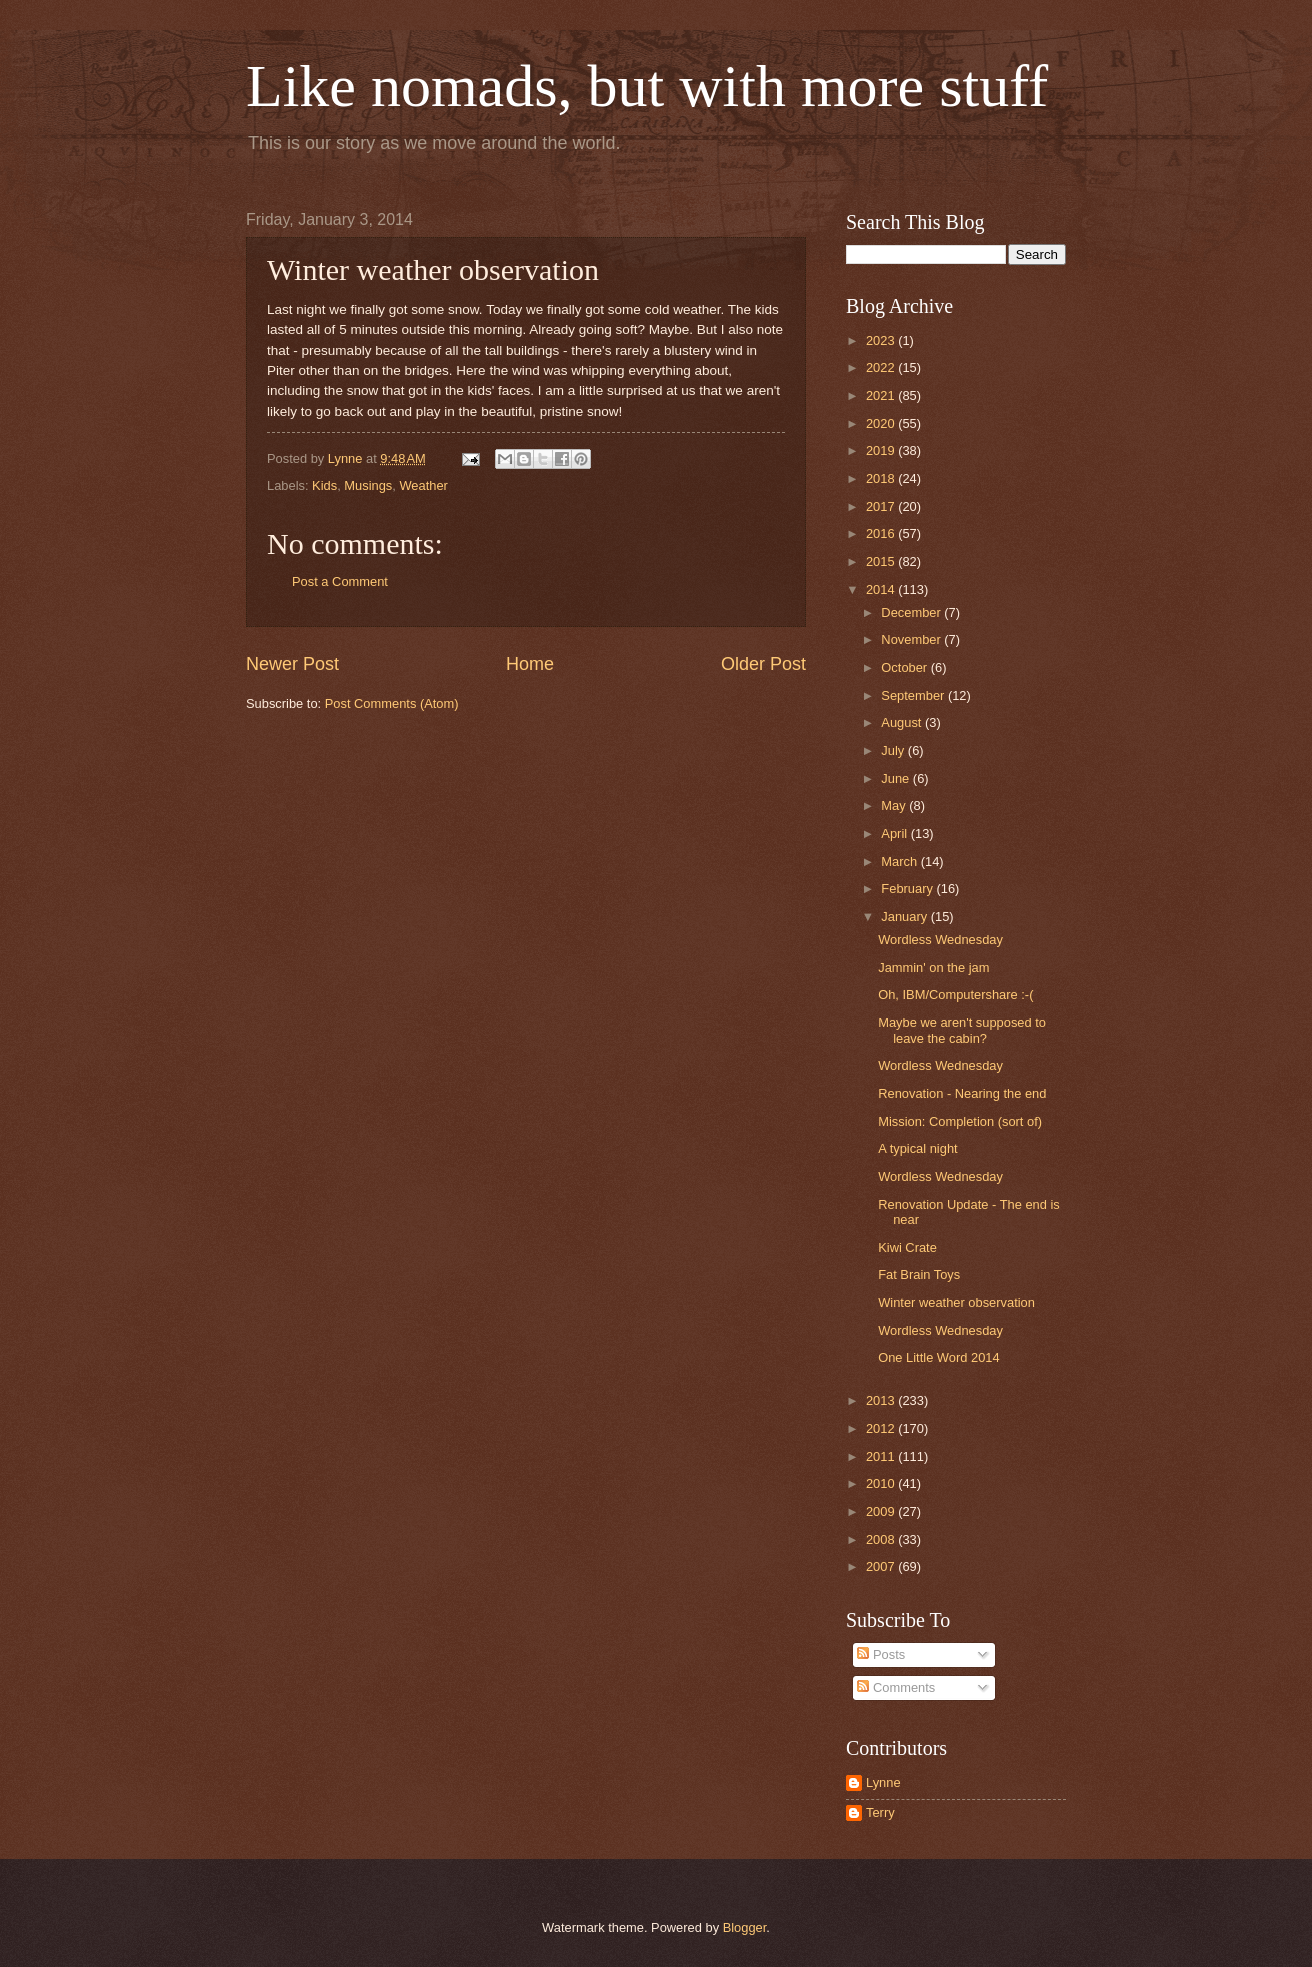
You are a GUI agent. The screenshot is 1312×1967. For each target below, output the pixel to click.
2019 (882, 450)
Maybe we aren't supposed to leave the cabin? (962, 1030)
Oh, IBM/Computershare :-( (955, 994)
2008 (882, 1539)
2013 (882, 1400)
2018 (882, 478)
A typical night (917, 1148)
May (895, 805)
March (900, 861)
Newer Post (292, 664)
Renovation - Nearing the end (962, 1093)
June (897, 778)
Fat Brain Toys (919, 1274)
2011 (882, 1456)
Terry (880, 1812)
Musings (368, 485)
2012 (882, 1428)
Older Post (763, 664)
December (912, 612)
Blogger (745, 1927)
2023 (882, 340)
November (912, 639)
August (903, 722)
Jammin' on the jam (933, 967)
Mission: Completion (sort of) (960, 1121)
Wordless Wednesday (940, 939)
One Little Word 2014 (938, 1357)
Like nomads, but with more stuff (647, 86)
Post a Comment (340, 581)
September (914, 695)
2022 (882, 367)
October (905, 667)
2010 (882, 1483)
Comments (896, 1687)
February (908, 888)
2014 (882, 589)
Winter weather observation (956, 1302)
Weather (423, 485)
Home (530, 664)
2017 (882, 506)
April (895, 833)
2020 (882, 423)
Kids (324, 485)
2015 (882, 561)
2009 (882, 1511)
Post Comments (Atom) (392, 703)
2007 (882, 1566)
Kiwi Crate (907, 1247)
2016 (882, 533)
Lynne (883, 1782)
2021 (882, 395)
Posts (881, 1654)
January (905, 916)
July (894, 750)
